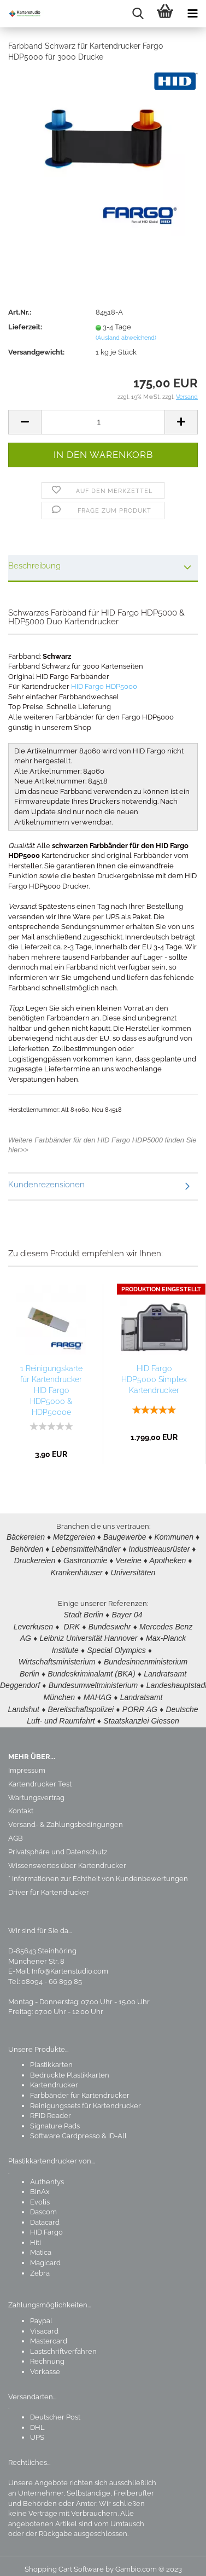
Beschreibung (34, 566)
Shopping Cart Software (64, 2561)
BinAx (40, 2184)
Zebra (40, 2265)
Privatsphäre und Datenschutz (57, 1844)
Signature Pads (55, 2118)
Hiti (35, 2235)
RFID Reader (50, 2108)
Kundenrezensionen (46, 1185)
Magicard (45, 2255)
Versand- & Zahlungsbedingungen (65, 1817)
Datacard (45, 2215)
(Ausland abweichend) (126, 337)
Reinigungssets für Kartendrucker (85, 2098)
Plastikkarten (51, 2057)
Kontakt (20, 1803)
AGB (15, 1830)
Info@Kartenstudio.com (70, 1963)
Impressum (26, 1763)
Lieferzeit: (25, 327)
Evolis (40, 2194)
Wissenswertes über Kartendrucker (67, 1858)
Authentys (47, 2174)
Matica (40, 2245)
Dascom (43, 2204)
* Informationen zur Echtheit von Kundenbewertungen (98, 1871)
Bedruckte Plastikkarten (69, 2067)
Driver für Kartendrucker (48, 1885)
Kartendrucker (54, 2077)
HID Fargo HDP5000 (104, 686)
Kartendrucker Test (40, 1776)
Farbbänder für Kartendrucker (80, 2088)
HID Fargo (46, 2224)
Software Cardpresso (65, 2128)
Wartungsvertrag (36, 1790)
